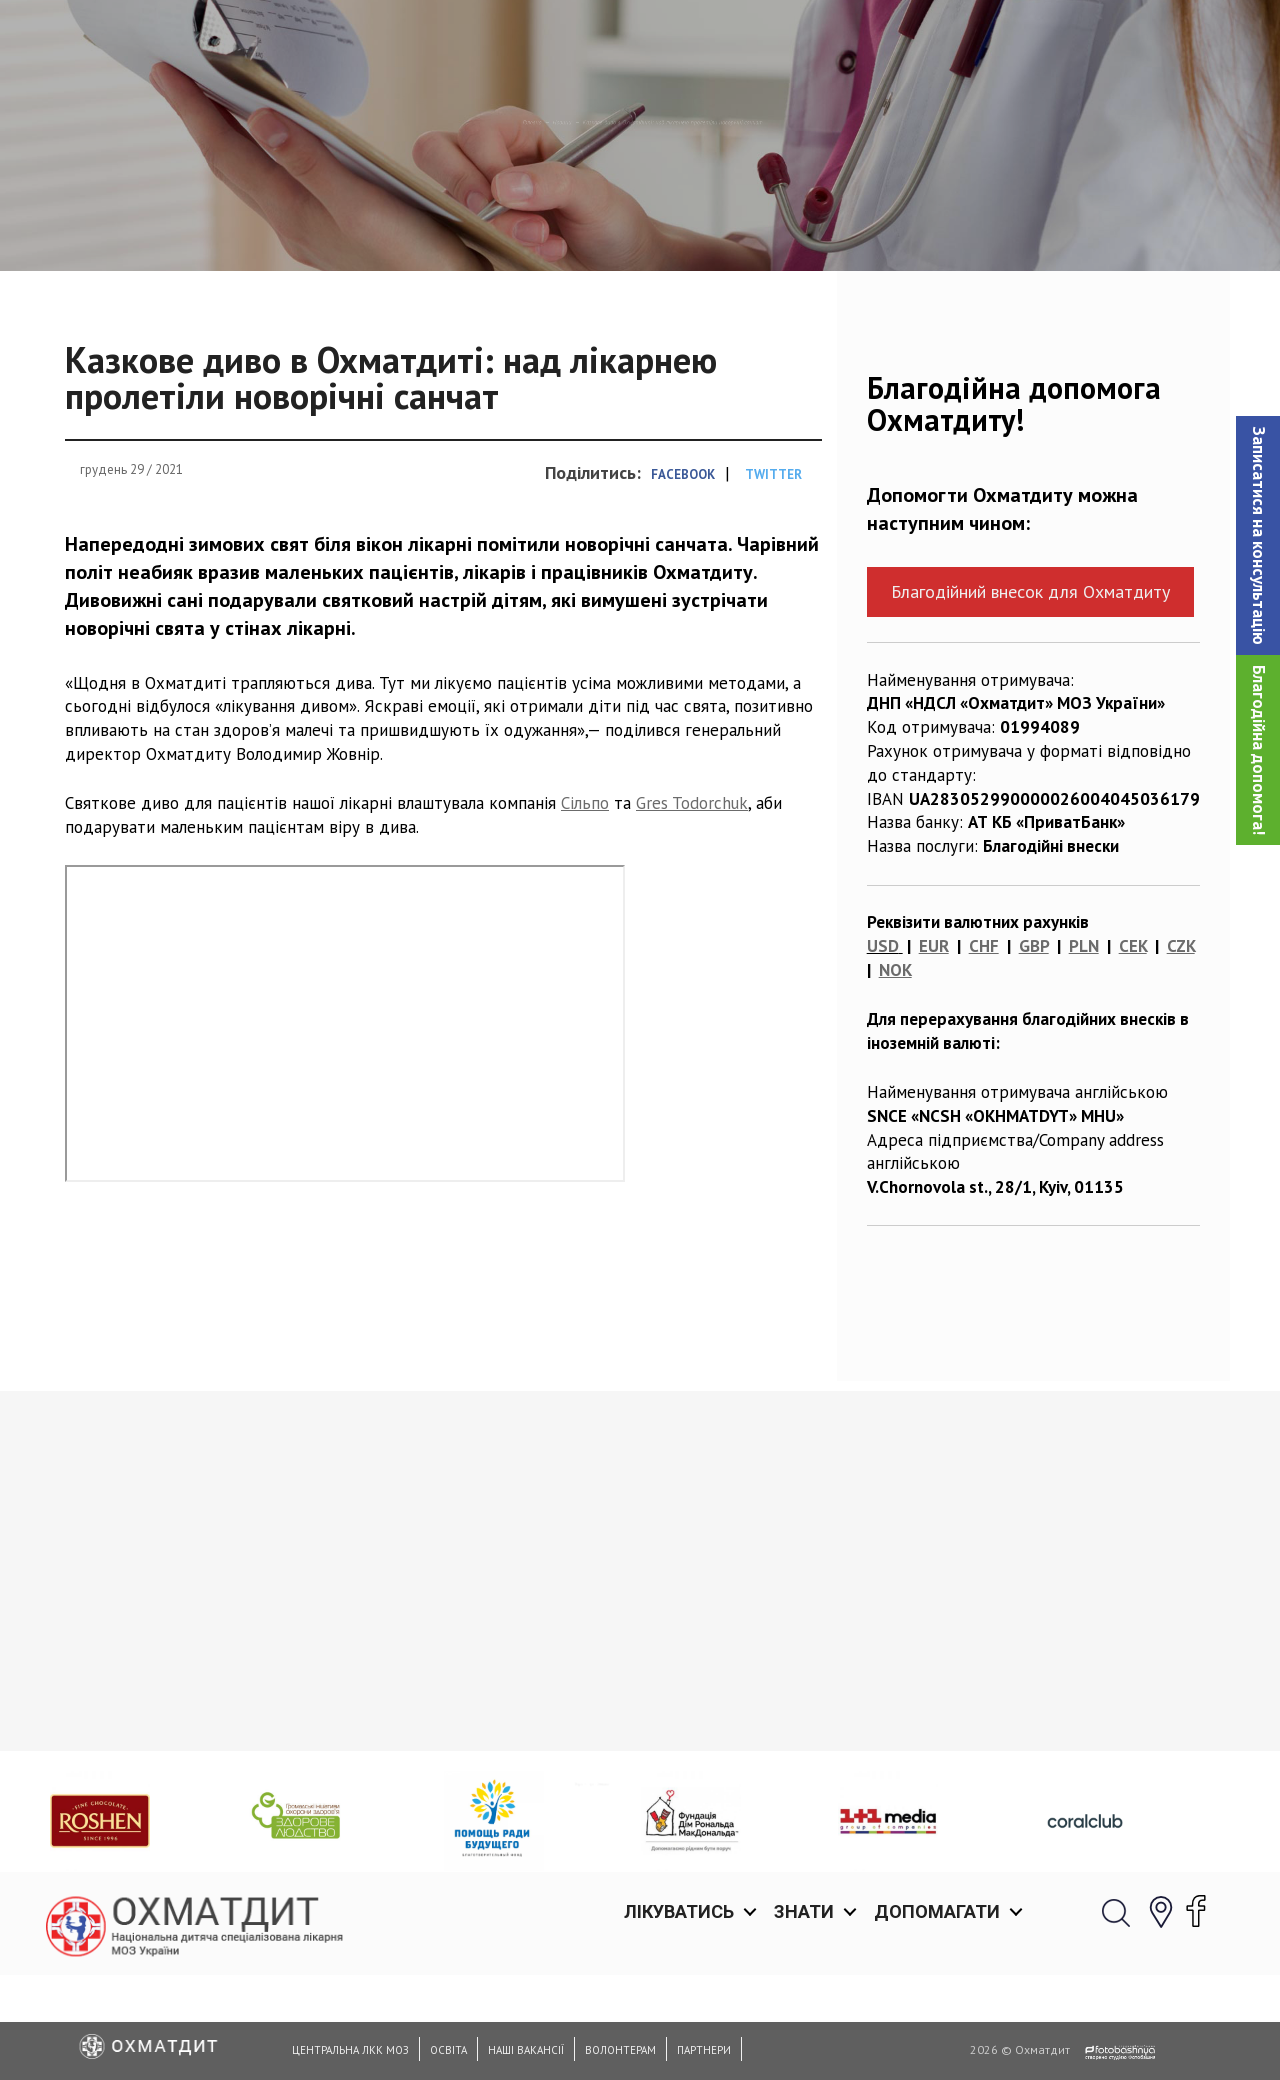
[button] (1258, 535)
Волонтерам (620, 2050)
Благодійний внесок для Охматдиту (1030, 694)
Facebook (683, 577)
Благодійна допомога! (1259, 750)
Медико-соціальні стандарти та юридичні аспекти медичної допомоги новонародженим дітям (193, 1828)
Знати (804, 39)
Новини (417, 225)
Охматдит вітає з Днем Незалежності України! (748, 1804)
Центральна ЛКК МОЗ (350, 2050)
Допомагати (937, 39)
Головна (331, 225)
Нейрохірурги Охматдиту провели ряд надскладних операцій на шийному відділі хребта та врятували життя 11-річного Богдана (488, 1840)
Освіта (448, 2050)
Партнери (704, 2050)
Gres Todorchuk (692, 906)
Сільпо (585, 906)
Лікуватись (679, 39)
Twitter (773, 577)
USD (883, 1049)
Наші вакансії (526, 2050)
